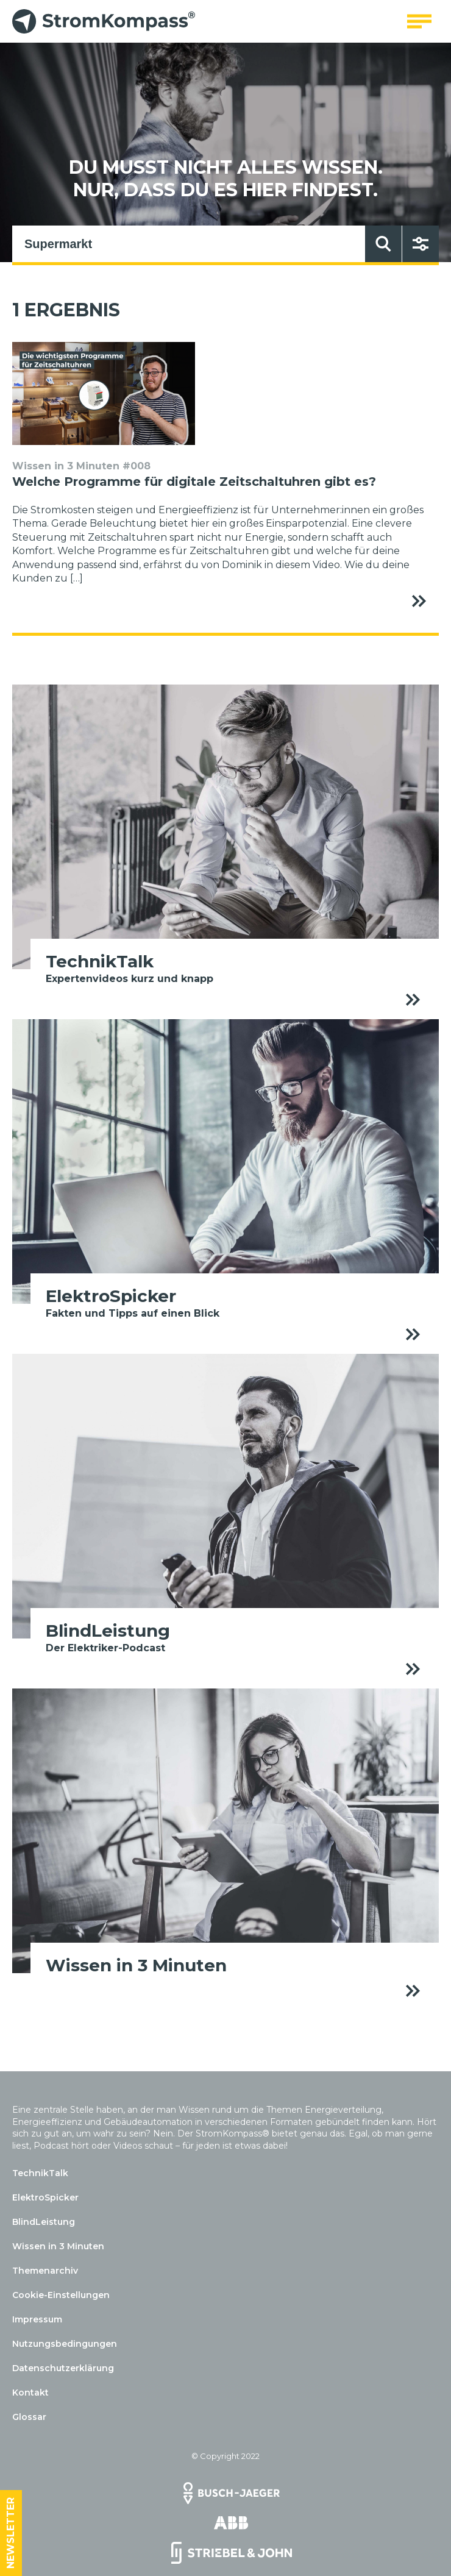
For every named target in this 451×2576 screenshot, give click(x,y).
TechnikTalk (40, 2173)
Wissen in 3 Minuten (58, 2246)
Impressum (37, 2319)
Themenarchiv (45, 2270)
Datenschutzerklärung (63, 2368)
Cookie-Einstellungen (61, 2295)
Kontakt (30, 2392)
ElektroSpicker (45, 2197)
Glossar (29, 2416)
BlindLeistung (43, 2221)
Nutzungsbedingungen (64, 2343)
